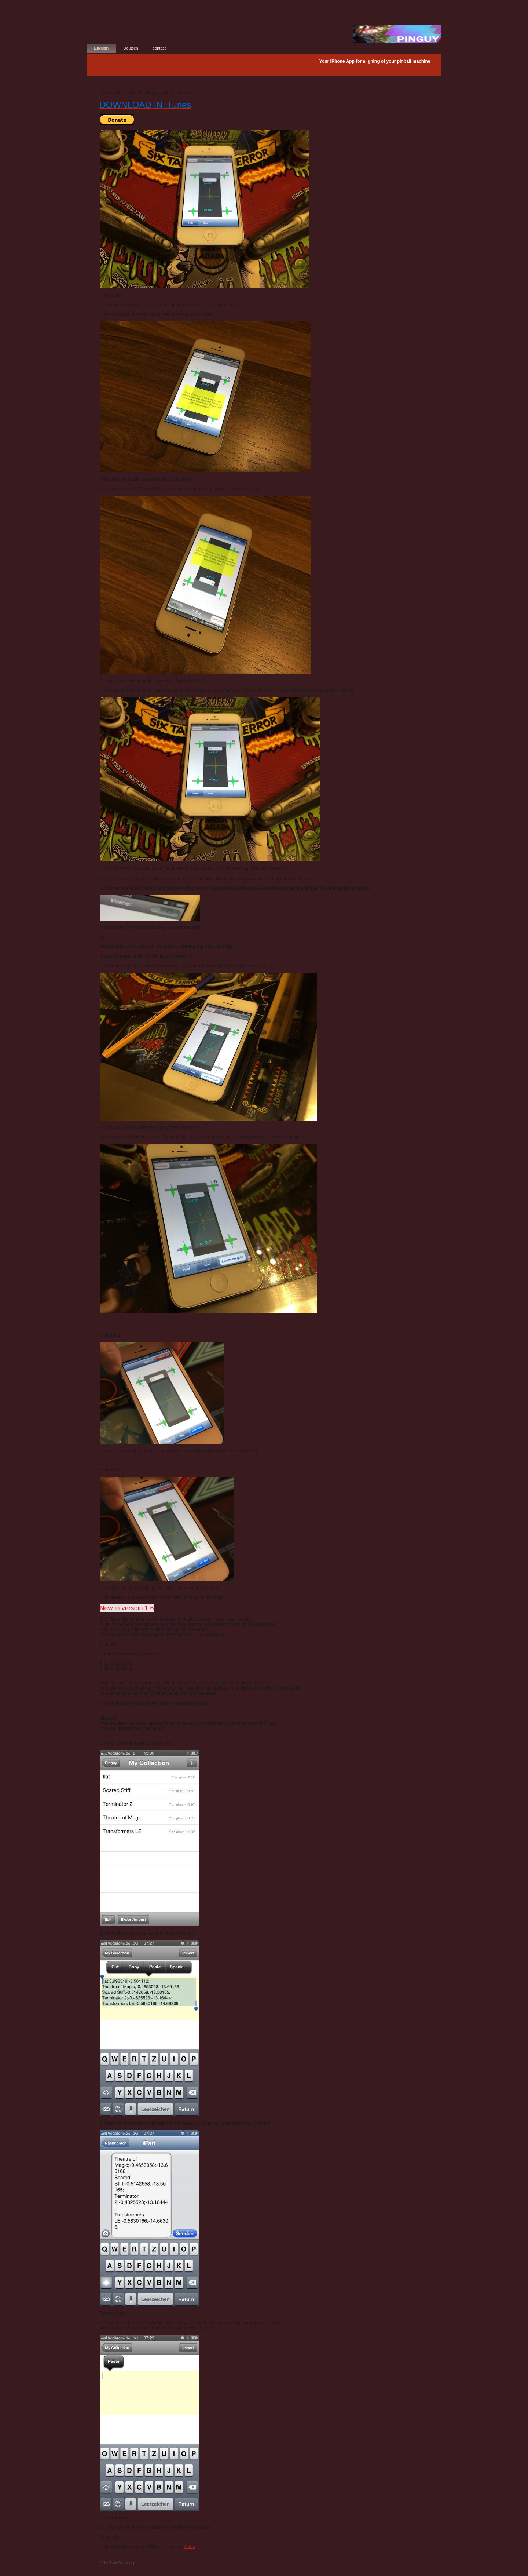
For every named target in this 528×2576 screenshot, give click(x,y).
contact (159, 48)
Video (189, 2546)
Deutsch (130, 48)
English (101, 48)
